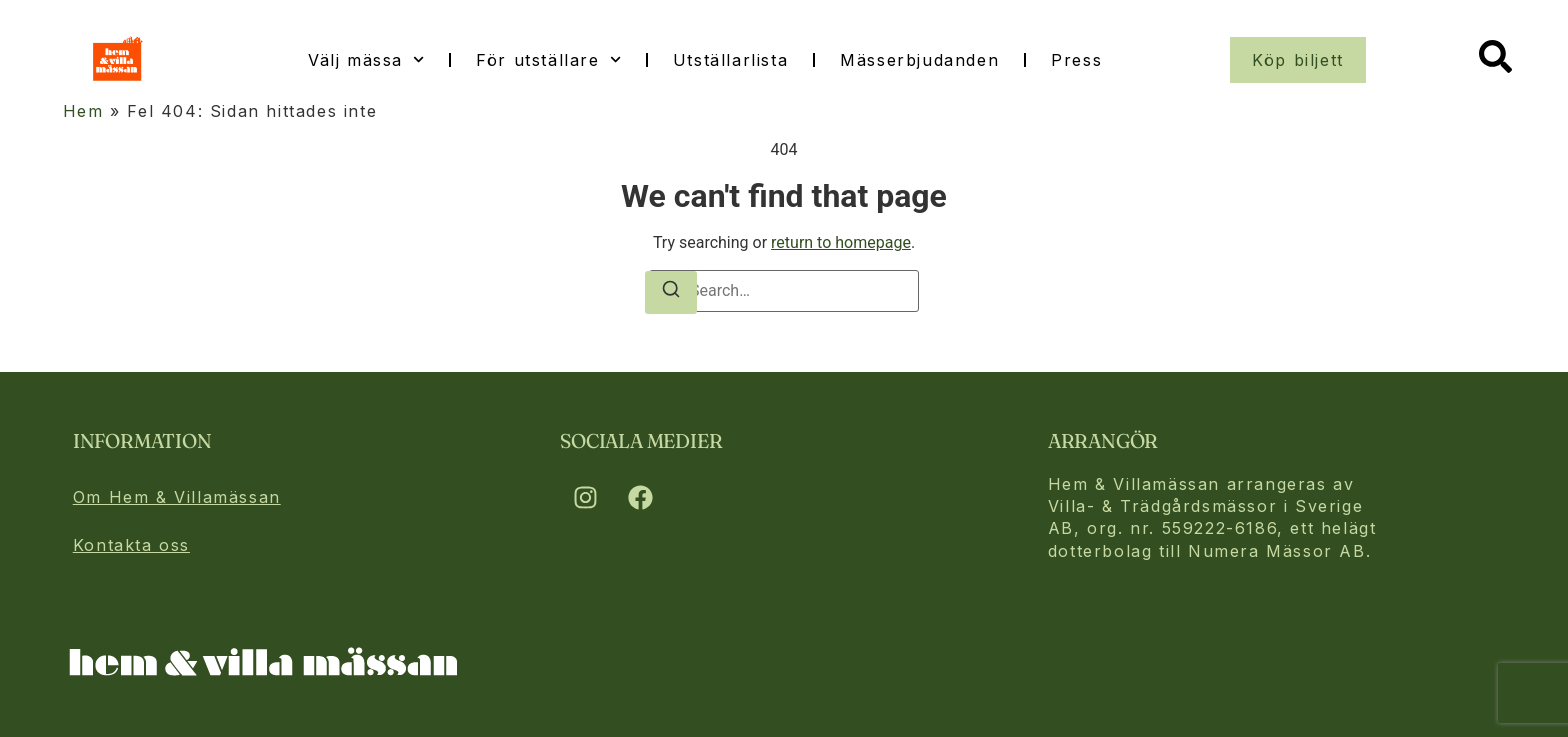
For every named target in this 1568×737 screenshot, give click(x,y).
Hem (83, 111)
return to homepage (841, 242)
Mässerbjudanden (919, 60)
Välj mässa (366, 59)
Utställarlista (730, 60)
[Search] (671, 292)
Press (1076, 60)
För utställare (548, 59)
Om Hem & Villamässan (177, 497)
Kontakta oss (131, 545)
